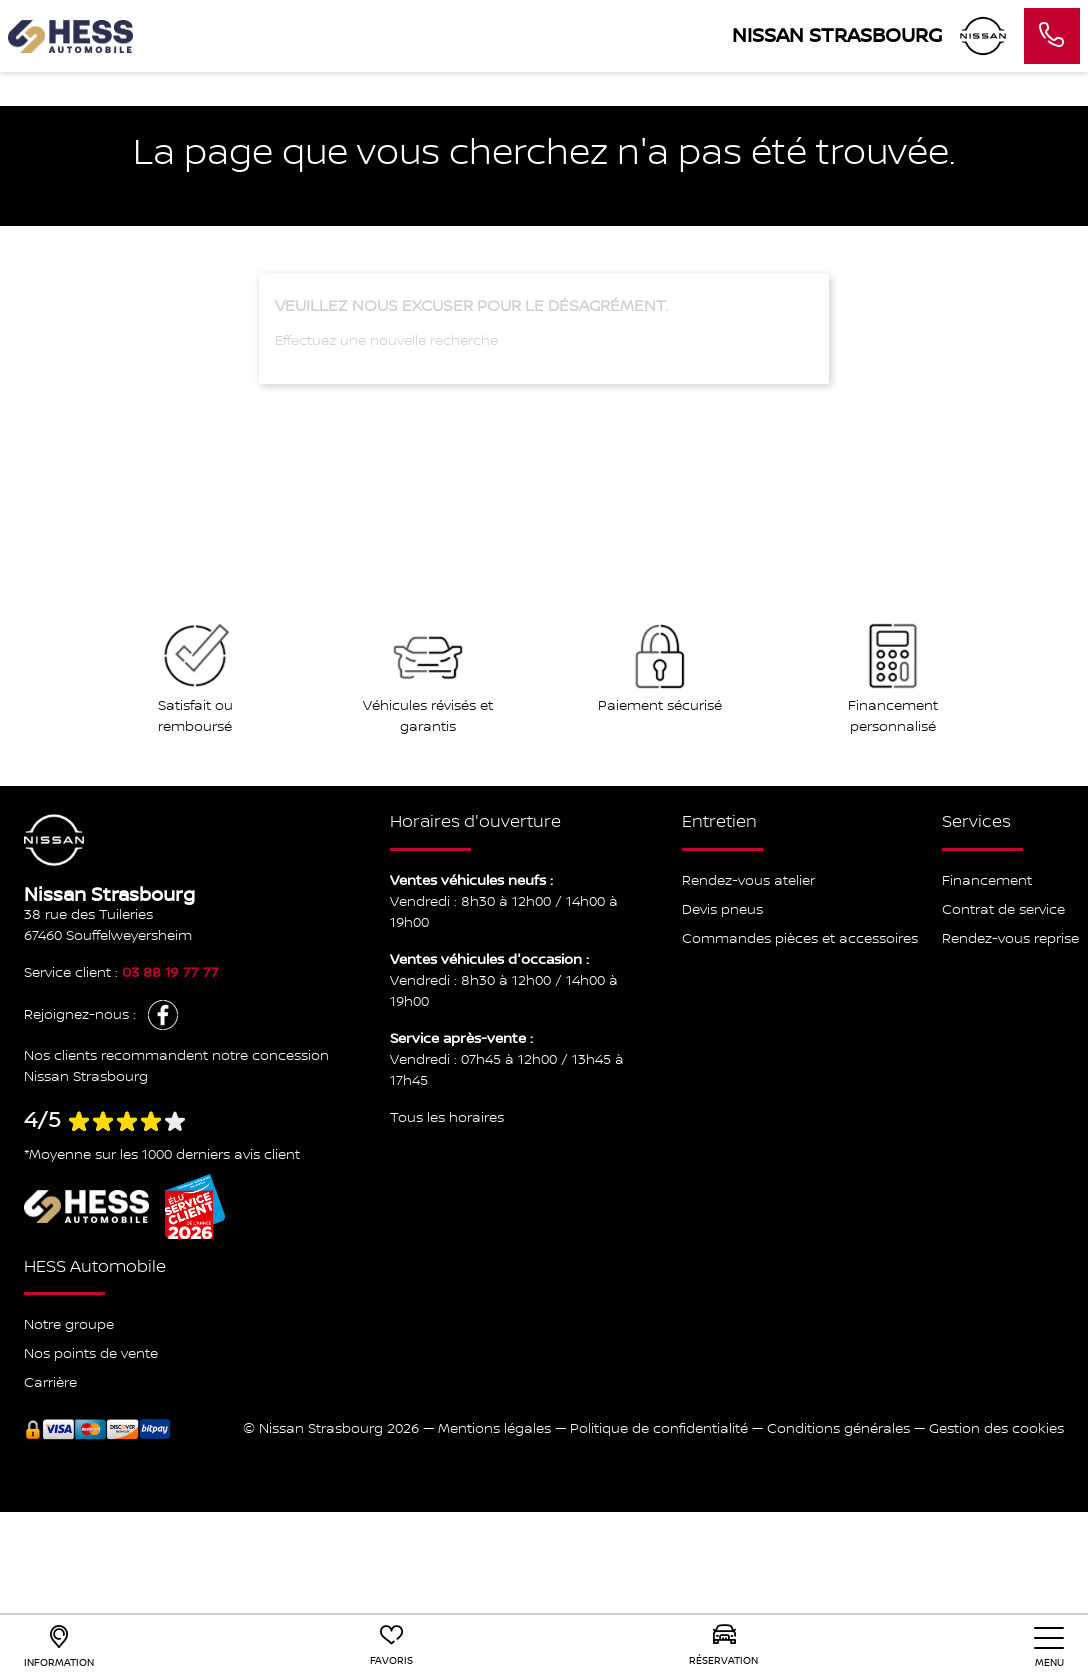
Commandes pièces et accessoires (800, 939)
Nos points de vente (91, 1354)
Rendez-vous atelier (748, 881)
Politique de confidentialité (659, 1429)
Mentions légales (494, 1429)
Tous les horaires (447, 1118)
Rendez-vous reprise (1010, 939)
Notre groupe (69, 1325)
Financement (987, 881)
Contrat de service (1003, 910)
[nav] (1049, 1647)
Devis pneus (722, 910)
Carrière (50, 1383)
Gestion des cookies (996, 1429)
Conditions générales (838, 1429)
